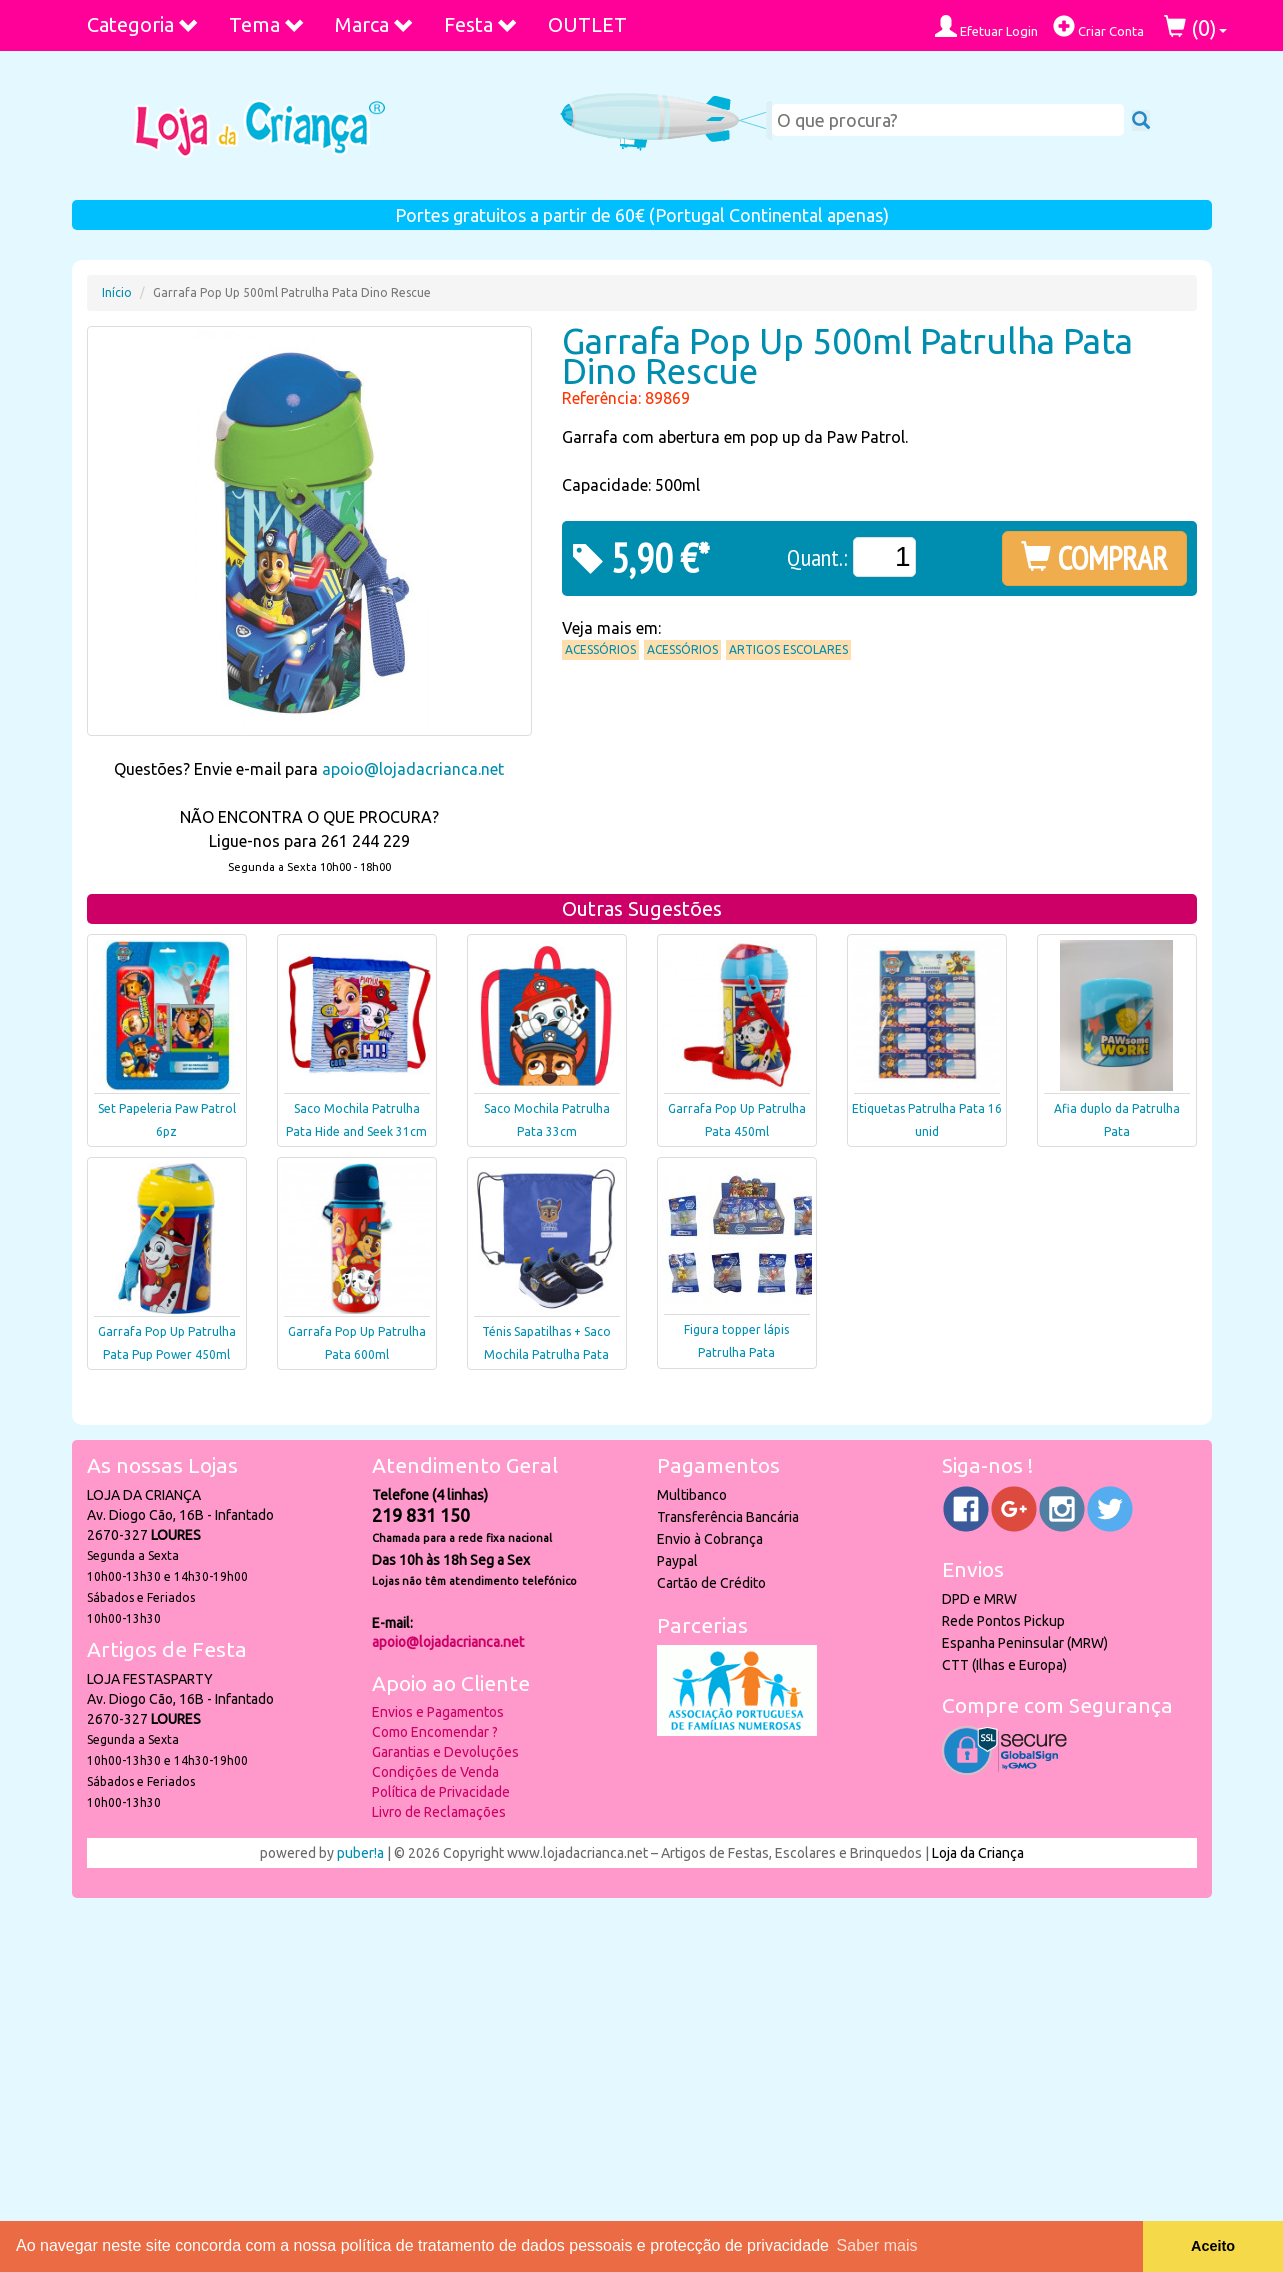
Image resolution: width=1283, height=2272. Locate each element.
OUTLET (587, 24)
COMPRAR (1094, 558)
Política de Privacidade (441, 1792)
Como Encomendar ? (435, 1732)
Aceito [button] (1213, 2246)
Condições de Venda (435, 1772)
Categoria (143, 24)
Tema (267, 24)
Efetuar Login (986, 26)
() (1195, 27)
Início (117, 292)
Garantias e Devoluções (445, 1752)
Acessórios (600, 649)
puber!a (360, 1853)
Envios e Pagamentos (438, 1712)
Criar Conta (1098, 26)
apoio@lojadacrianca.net (413, 769)
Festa (481, 24)
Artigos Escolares (788, 649)
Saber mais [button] (877, 2245)
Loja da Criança (978, 1853)
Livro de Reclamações (439, 1812)
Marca (374, 24)
